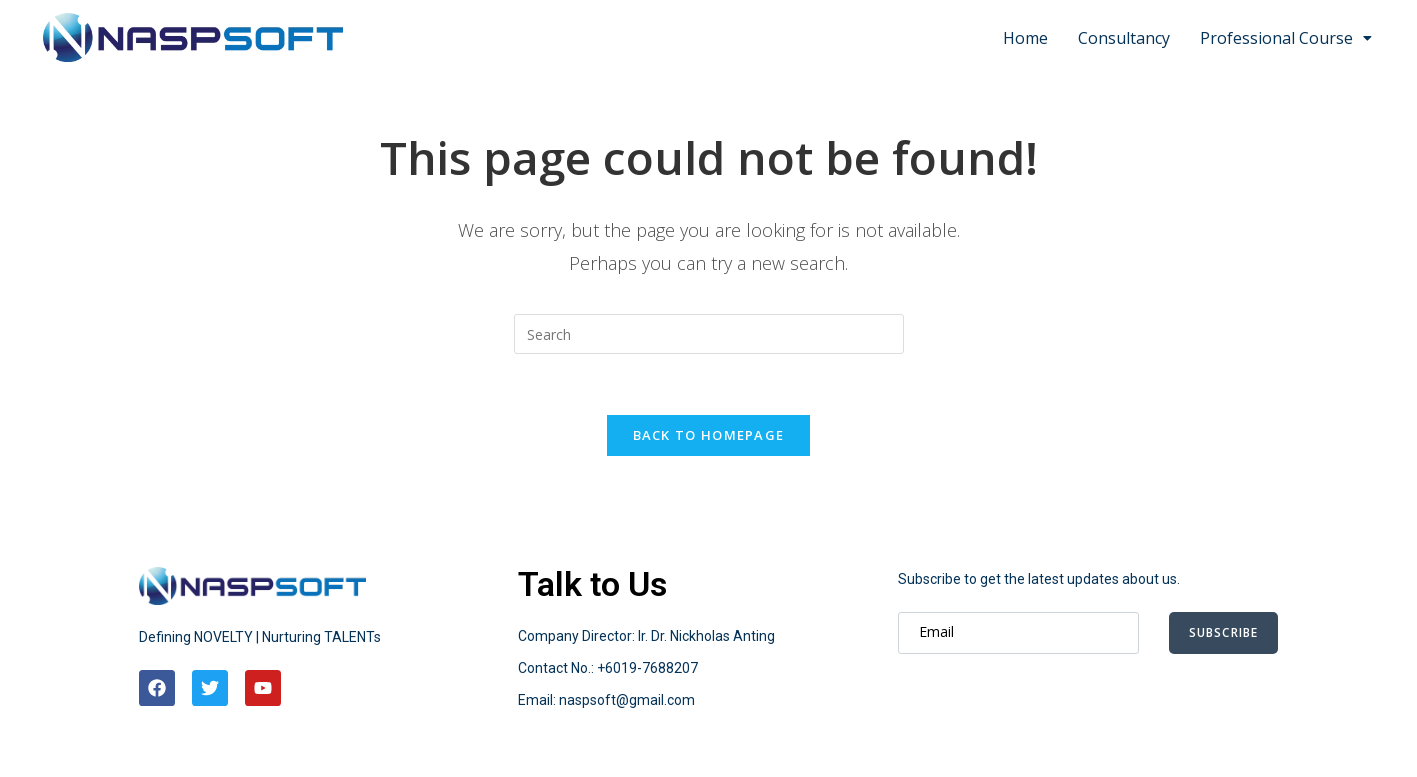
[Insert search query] (709, 334)
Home (1025, 38)
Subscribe (1224, 632)
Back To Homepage (709, 435)
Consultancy (1124, 38)
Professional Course (1286, 38)
